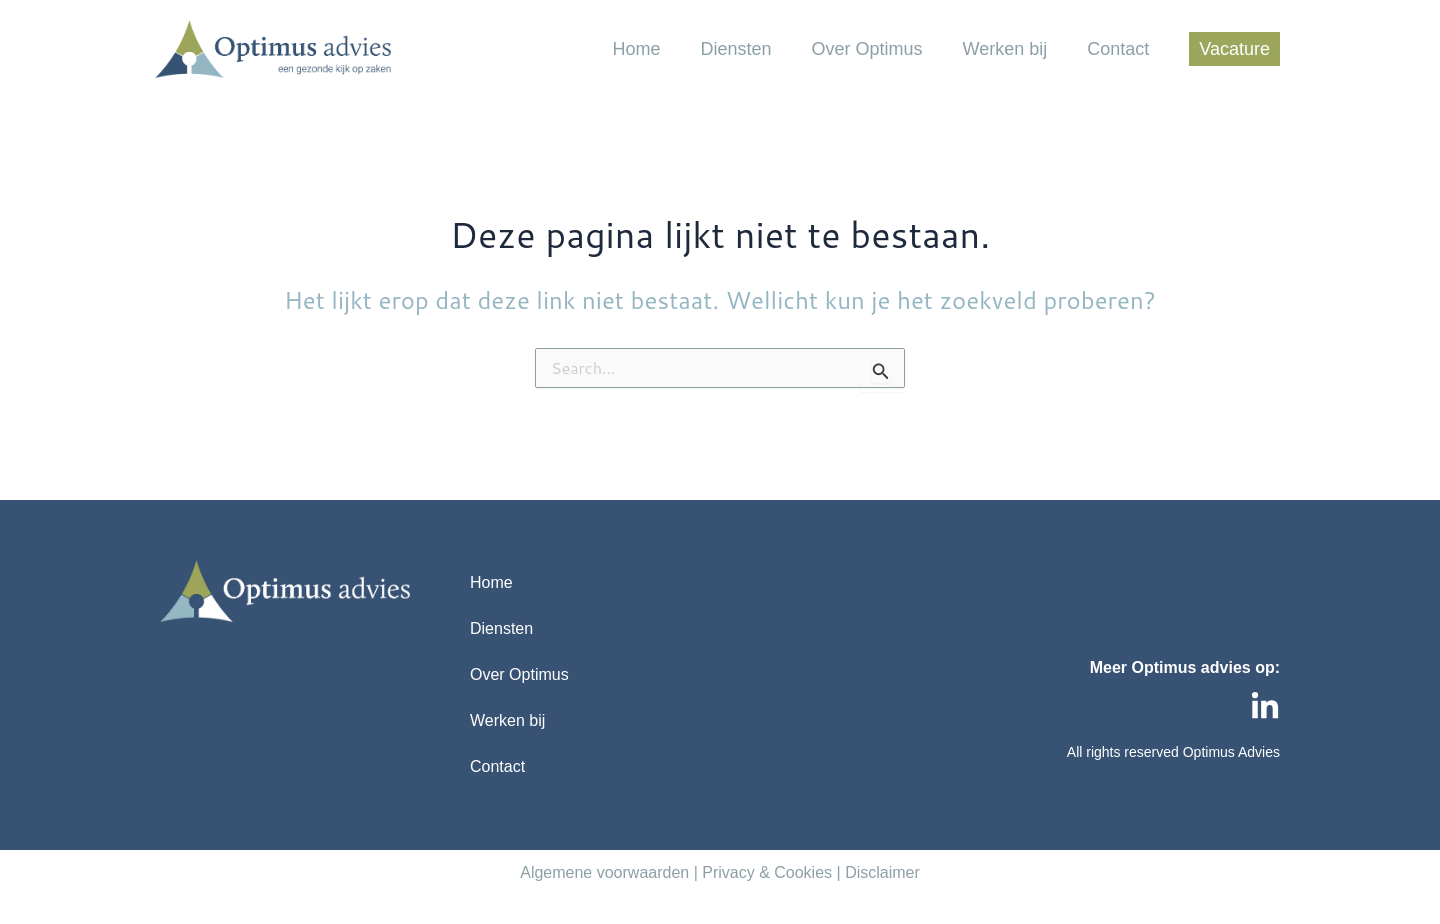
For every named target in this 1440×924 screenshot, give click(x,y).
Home (636, 49)
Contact (1118, 49)
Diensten (735, 49)
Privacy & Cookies (767, 872)
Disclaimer (882, 872)
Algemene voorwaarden (604, 872)
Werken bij (1005, 49)
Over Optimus (867, 49)
